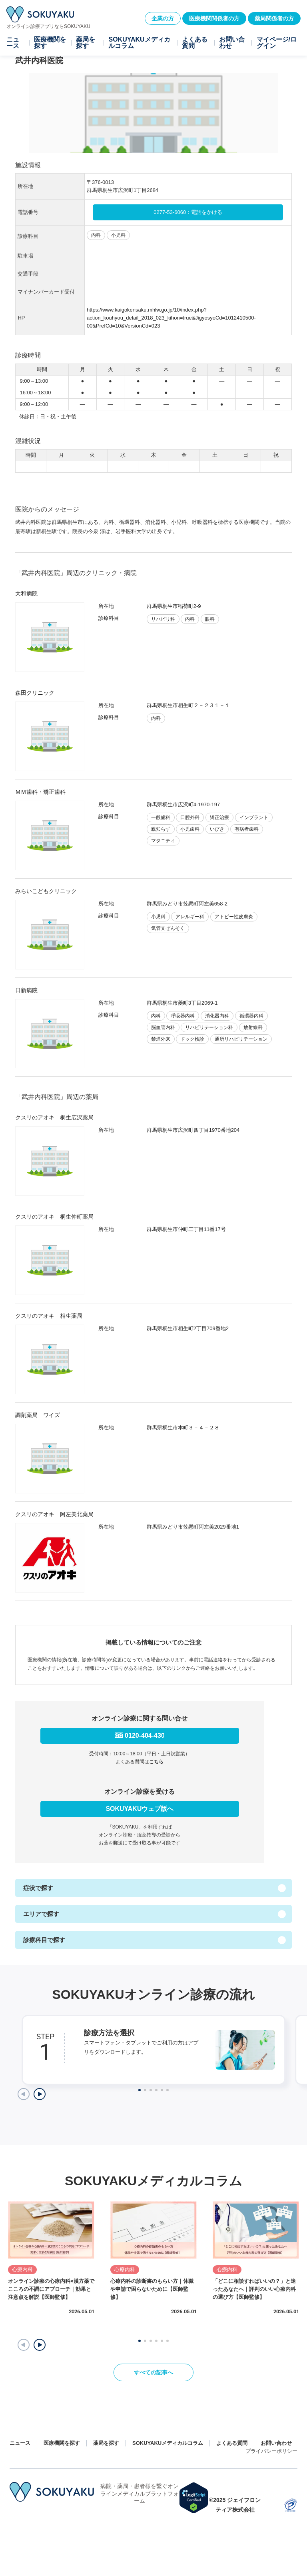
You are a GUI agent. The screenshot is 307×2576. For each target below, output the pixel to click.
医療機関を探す (50, 42)
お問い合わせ (232, 42)
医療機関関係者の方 (214, 18)
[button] (40, 2345)
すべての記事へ (153, 2372)
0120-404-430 (145, 1735)
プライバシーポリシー (271, 2451)
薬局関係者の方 (274, 18)
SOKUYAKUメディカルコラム (139, 42)
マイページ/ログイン (277, 42)
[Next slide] (40, 2094)
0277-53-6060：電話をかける (188, 212)
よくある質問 (194, 42)
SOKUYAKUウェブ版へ (139, 1808)
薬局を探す (85, 42)
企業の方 (163, 18)
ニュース (12, 42)
